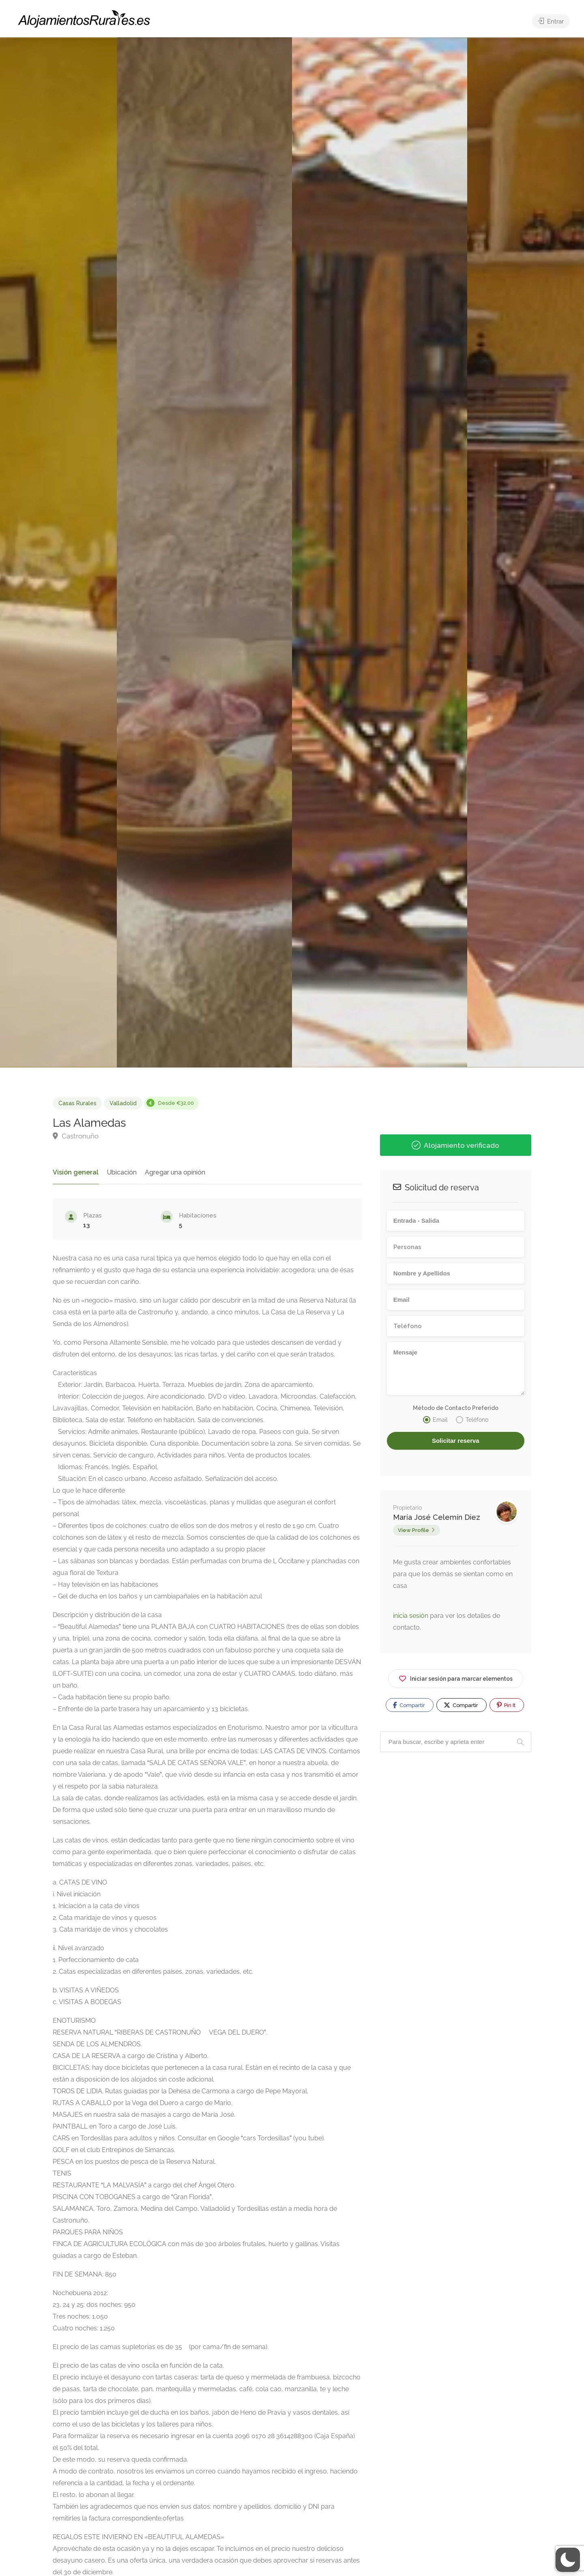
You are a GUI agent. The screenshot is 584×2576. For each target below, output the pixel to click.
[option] (379, 552)
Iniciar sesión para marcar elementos (456, 1677)
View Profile (413, 1530)
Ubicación (118, 1172)
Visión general (74, 1172)
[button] (568, 2560)
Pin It (506, 1705)
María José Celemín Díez (436, 1517)
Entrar (551, 21)
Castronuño (76, 1136)
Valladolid (123, 1103)
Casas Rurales (77, 1103)
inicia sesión (411, 1616)
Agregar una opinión (171, 1172)
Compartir (409, 1705)
